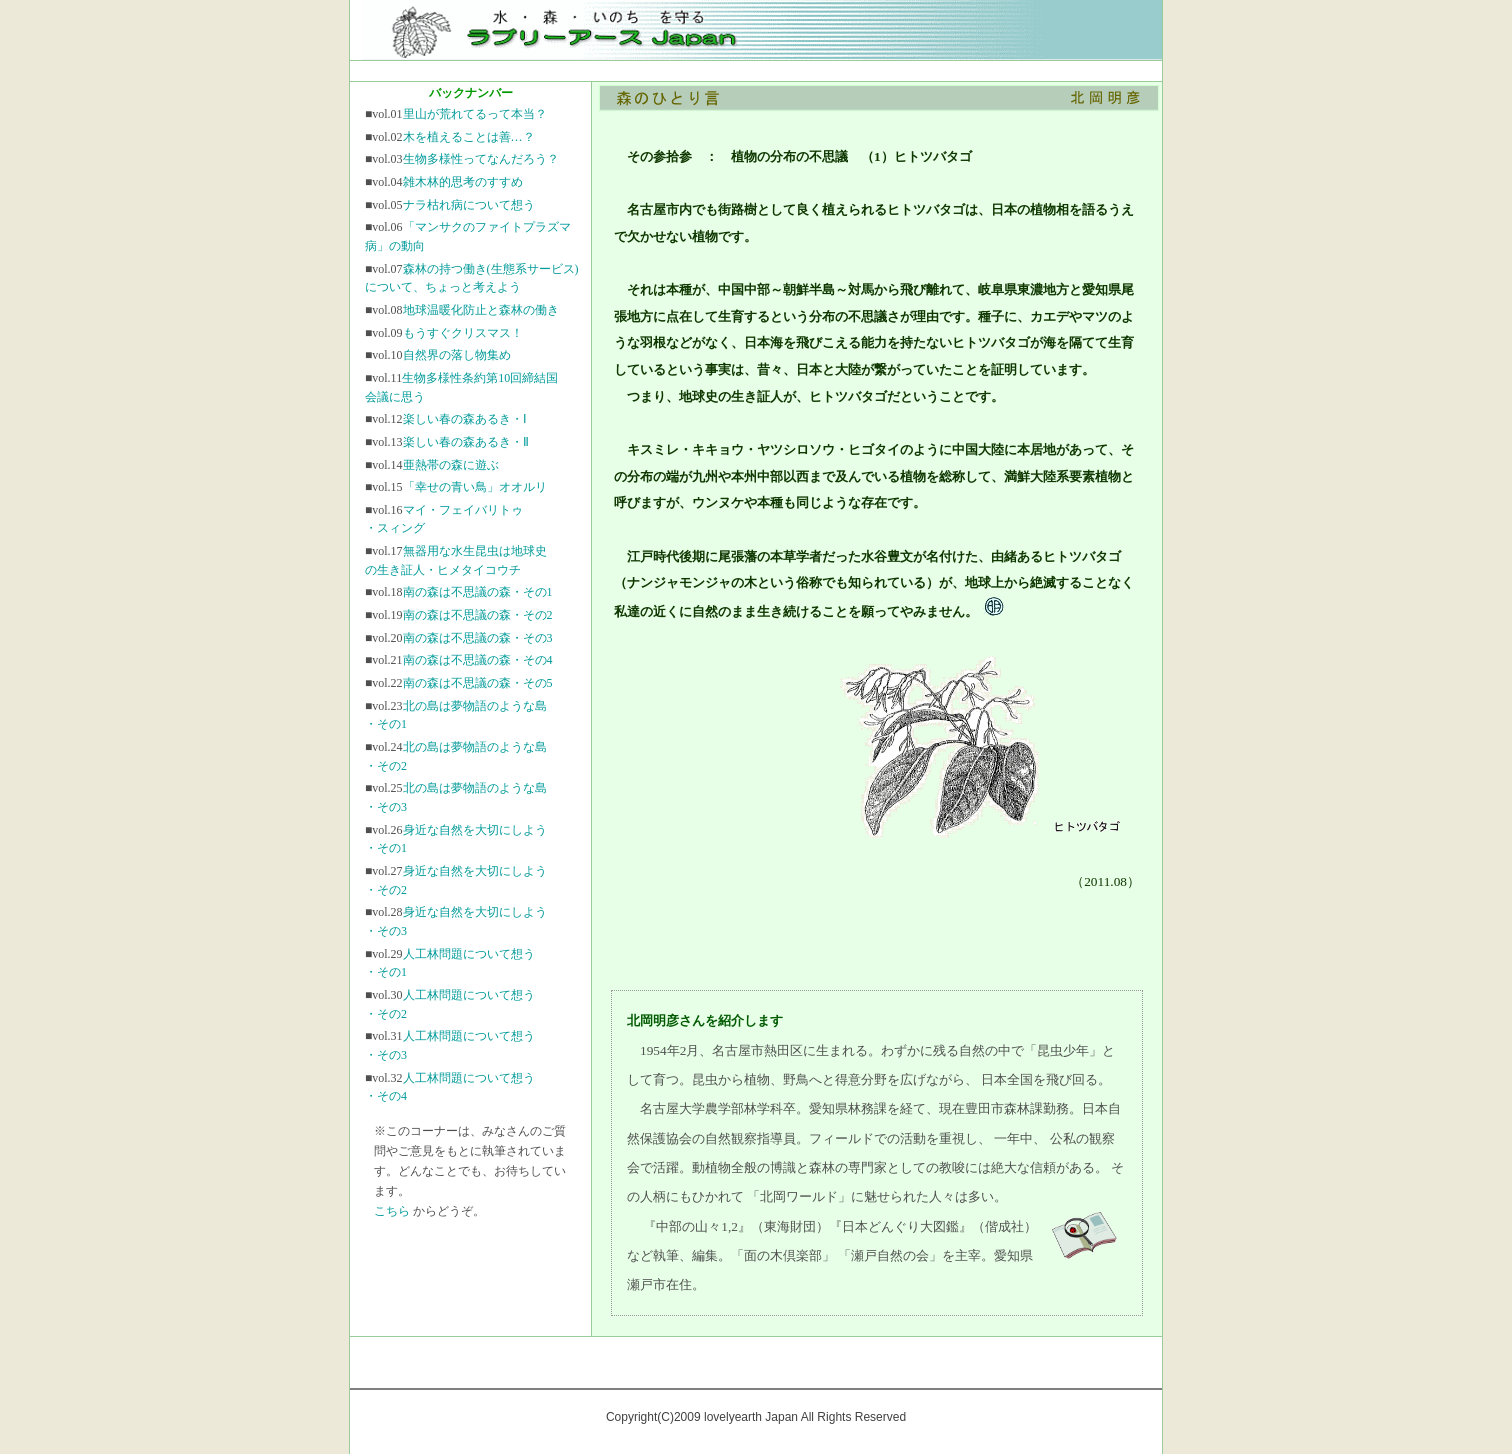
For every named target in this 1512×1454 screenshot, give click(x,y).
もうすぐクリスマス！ (463, 333)
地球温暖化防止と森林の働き (481, 310)
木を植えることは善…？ (469, 137)
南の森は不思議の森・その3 (478, 638)
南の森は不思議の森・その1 (478, 592)
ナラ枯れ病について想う (469, 205)
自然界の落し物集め (457, 355)
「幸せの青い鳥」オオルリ (475, 487)
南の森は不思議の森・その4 (478, 660)
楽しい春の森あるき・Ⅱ (466, 442)
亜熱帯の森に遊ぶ (451, 465)
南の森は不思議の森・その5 (478, 683)
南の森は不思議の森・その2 (478, 615)
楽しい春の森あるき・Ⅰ (465, 419)
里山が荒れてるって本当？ (475, 114)
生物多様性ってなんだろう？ (481, 159)
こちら (392, 1211)
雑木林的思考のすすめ (463, 182)
